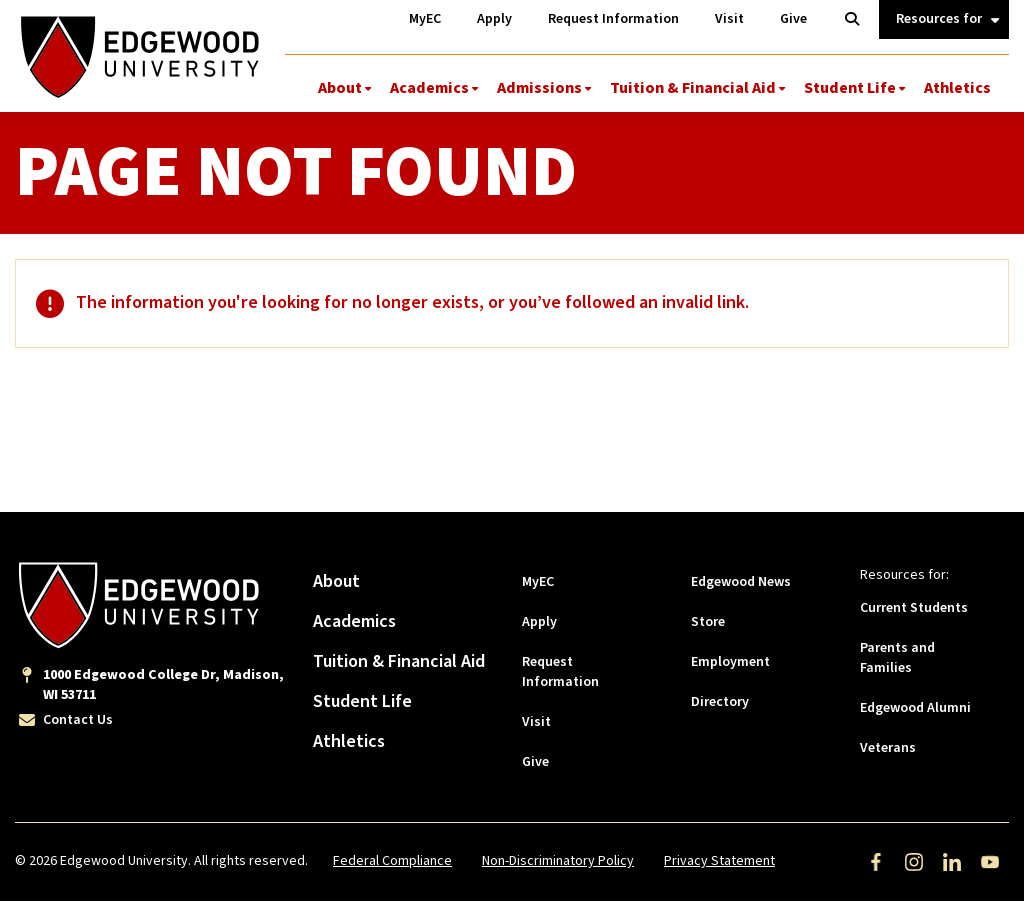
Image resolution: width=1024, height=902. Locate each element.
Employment (730, 663)
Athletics (957, 88)
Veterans (888, 749)
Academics (429, 88)
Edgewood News (741, 583)
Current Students (914, 609)
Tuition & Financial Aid (693, 88)
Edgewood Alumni (915, 709)
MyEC (538, 583)
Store (708, 623)
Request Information (560, 673)
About (340, 88)
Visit (536, 723)
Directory (720, 703)
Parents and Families (897, 659)
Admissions (539, 88)
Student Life (850, 88)
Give (535, 763)
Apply (539, 623)
